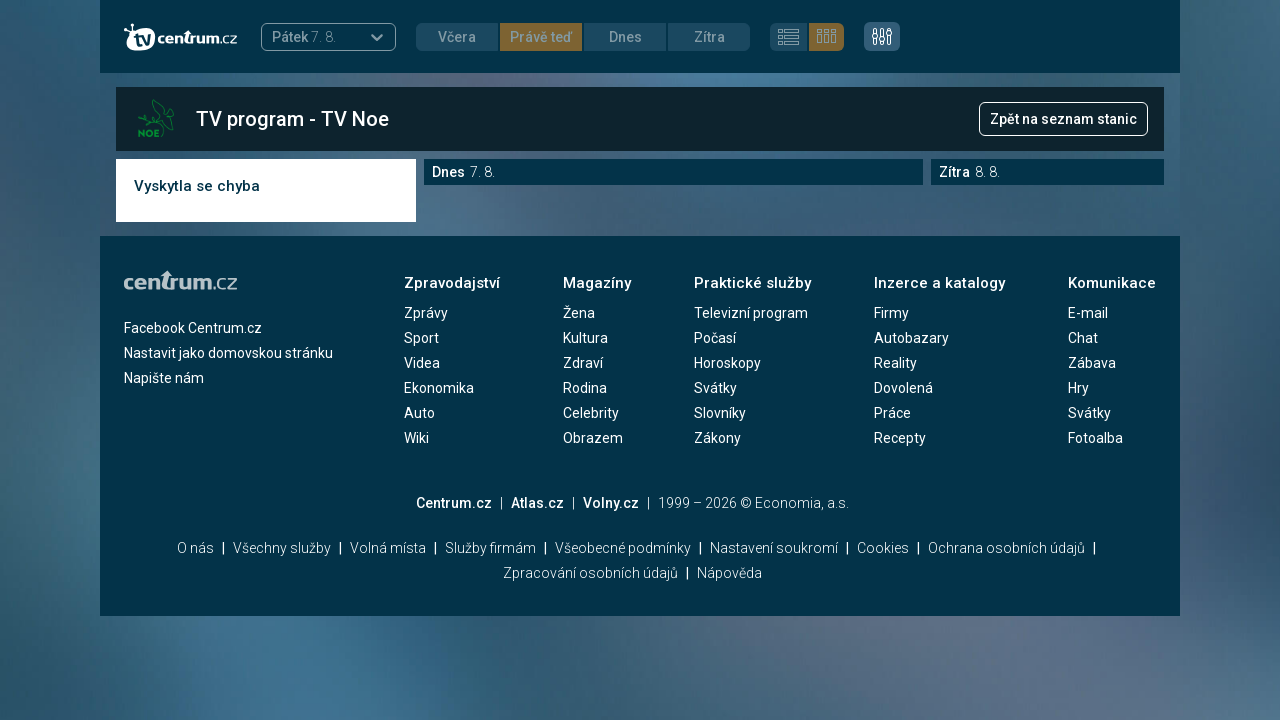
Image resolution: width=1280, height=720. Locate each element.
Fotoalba (1095, 438)
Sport (421, 338)
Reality (895, 363)
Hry (1078, 388)
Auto (419, 413)
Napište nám (164, 378)
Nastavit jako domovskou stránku (228, 353)
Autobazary (911, 338)
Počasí (715, 338)
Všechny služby (282, 548)
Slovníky (720, 413)
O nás (195, 548)
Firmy (891, 313)
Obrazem (593, 438)
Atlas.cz (537, 503)
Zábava (1092, 363)
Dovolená (903, 388)
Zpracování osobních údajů (590, 573)
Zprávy (426, 313)
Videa (422, 363)
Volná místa (388, 548)
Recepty (900, 438)
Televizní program (751, 313)
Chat (1083, 338)
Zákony (717, 438)
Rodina (585, 388)
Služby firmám (490, 548)
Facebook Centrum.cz (193, 328)
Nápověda (729, 573)
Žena (579, 313)
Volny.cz (611, 503)
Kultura (585, 338)
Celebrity (591, 413)
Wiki (416, 438)
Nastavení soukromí (774, 548)
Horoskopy (727, 363)
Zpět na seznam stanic (1063, 119)
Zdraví (583, 363)
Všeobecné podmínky (623, 548)
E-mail (1088, 313)
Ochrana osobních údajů (1006, 548)
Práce (892, 413)
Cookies (883, 548)
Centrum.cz (454, 503)
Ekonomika (439, 388)
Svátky (715, 388)
